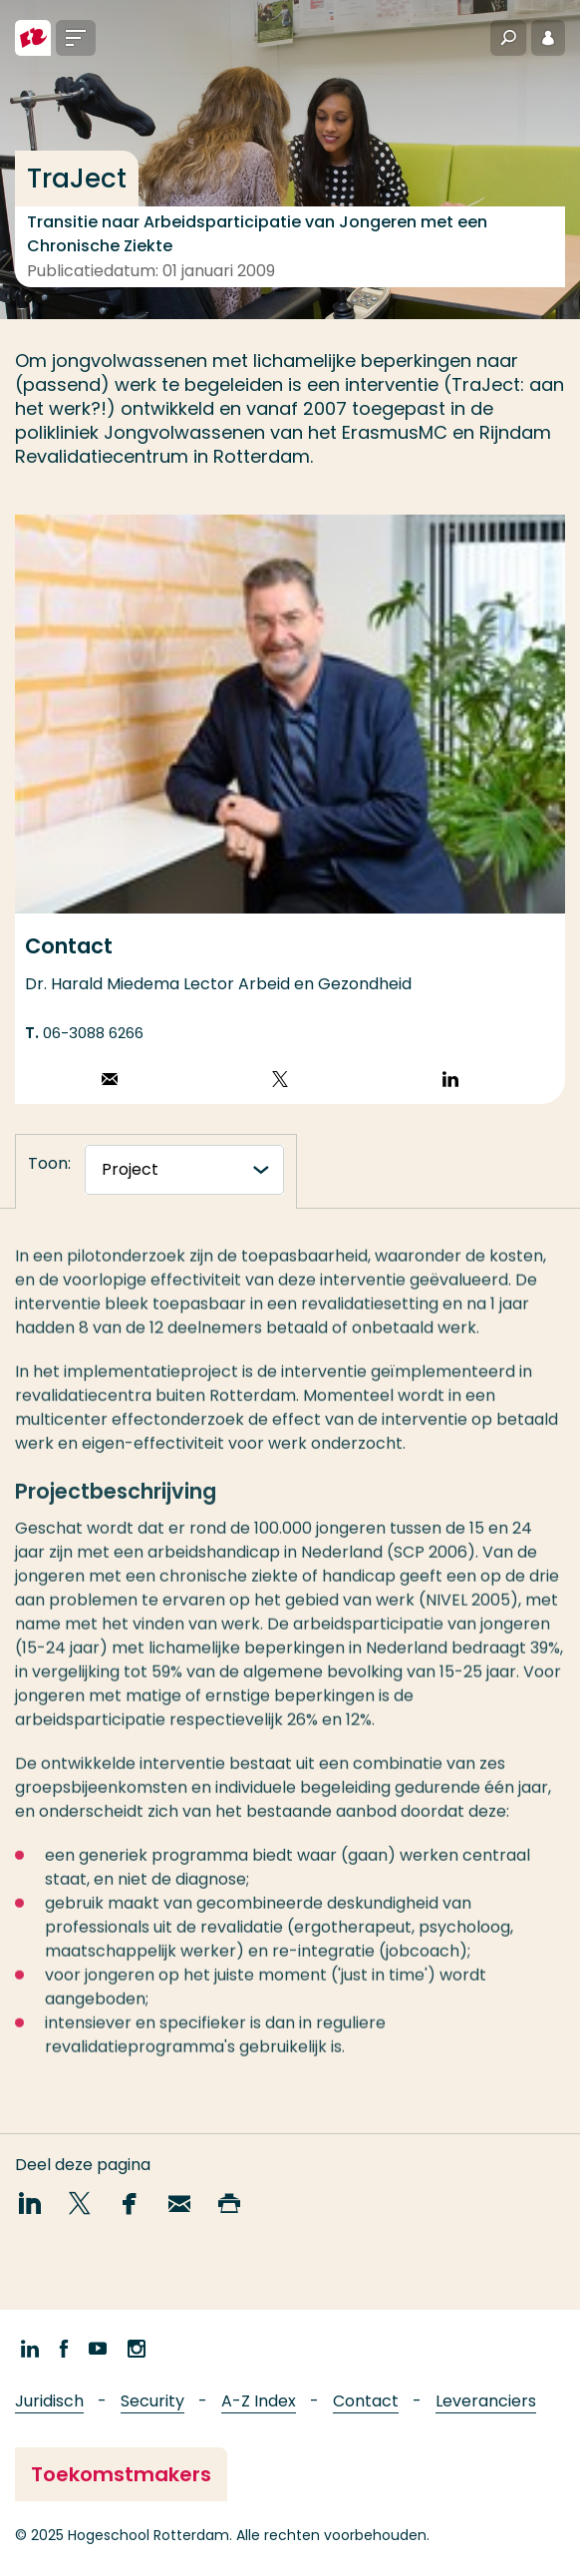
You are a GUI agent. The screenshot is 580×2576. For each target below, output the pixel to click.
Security (152, 2401)
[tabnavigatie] (184, 1170)
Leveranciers (485, 2401)
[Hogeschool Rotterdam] (33, 38)
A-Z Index (258, 2401)
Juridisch (49, 2401)
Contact (366, 2401)
